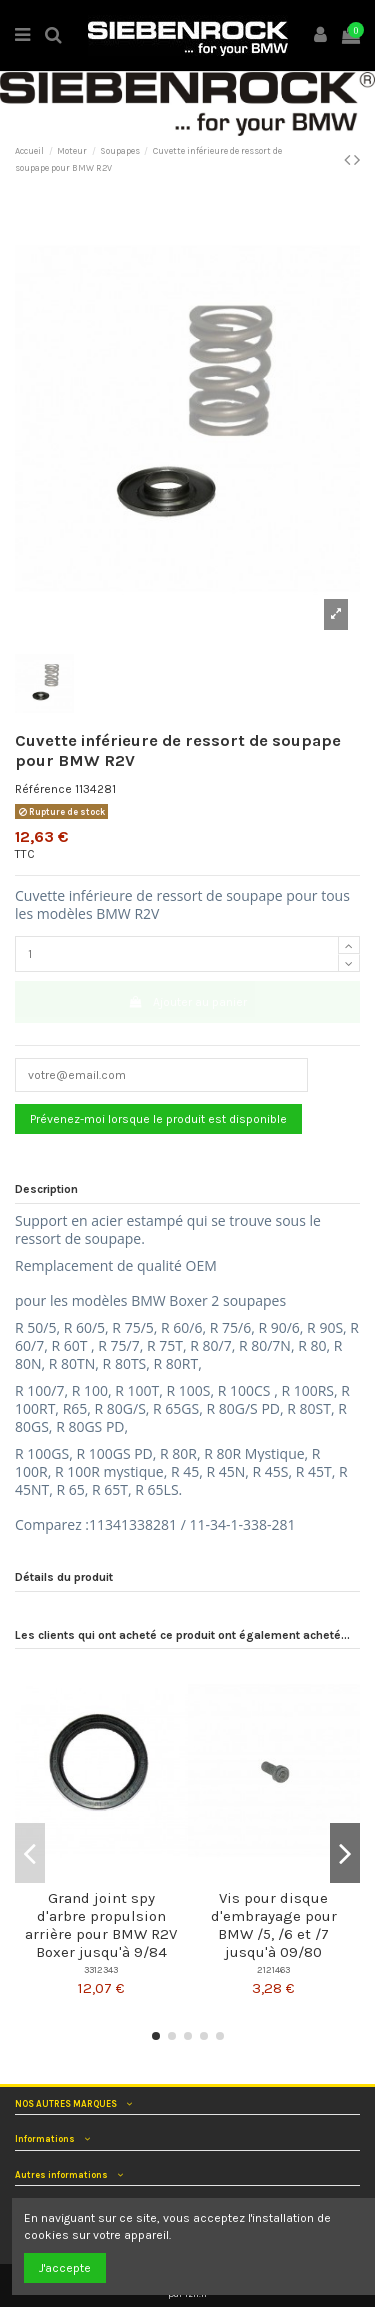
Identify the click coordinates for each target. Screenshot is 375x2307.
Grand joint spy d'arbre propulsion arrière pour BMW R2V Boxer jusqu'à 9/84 (101, 1925)
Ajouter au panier (187, 1002)
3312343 (101, 1969)
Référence (43, 789)
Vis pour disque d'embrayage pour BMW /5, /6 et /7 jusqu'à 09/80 (274, 1925)
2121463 (273, 1969)
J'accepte (65, 2268)
